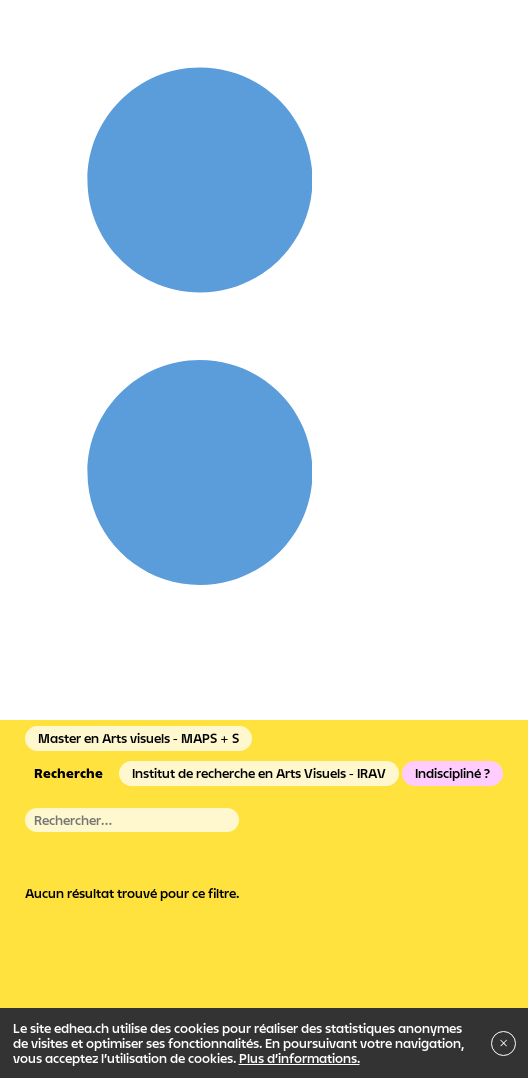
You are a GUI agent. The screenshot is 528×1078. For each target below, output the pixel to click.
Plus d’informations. (299, 1058)
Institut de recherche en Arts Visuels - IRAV (259, 773)
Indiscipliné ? (452, 773)
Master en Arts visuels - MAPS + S (138, 738)
